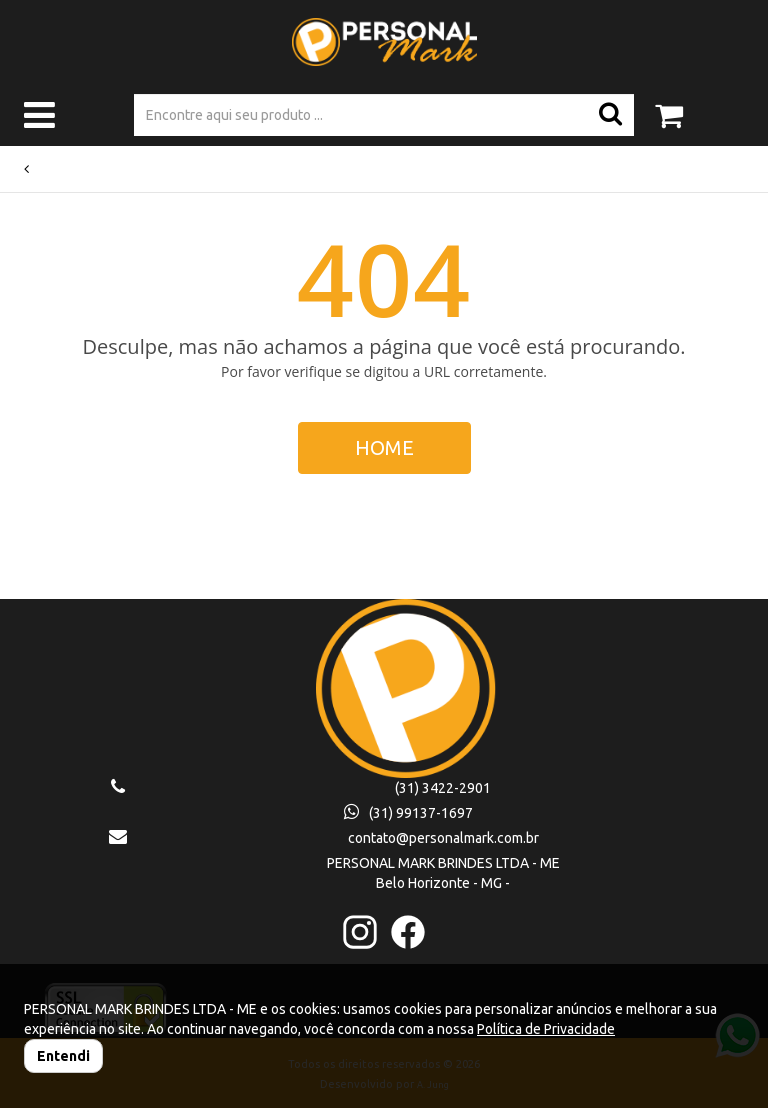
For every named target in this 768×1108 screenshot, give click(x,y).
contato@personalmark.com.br (443, 838)
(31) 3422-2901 (443, 788)
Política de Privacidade (546, 1029)
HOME (384, 447)
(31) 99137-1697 (408, 813)
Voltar (46, 169)
